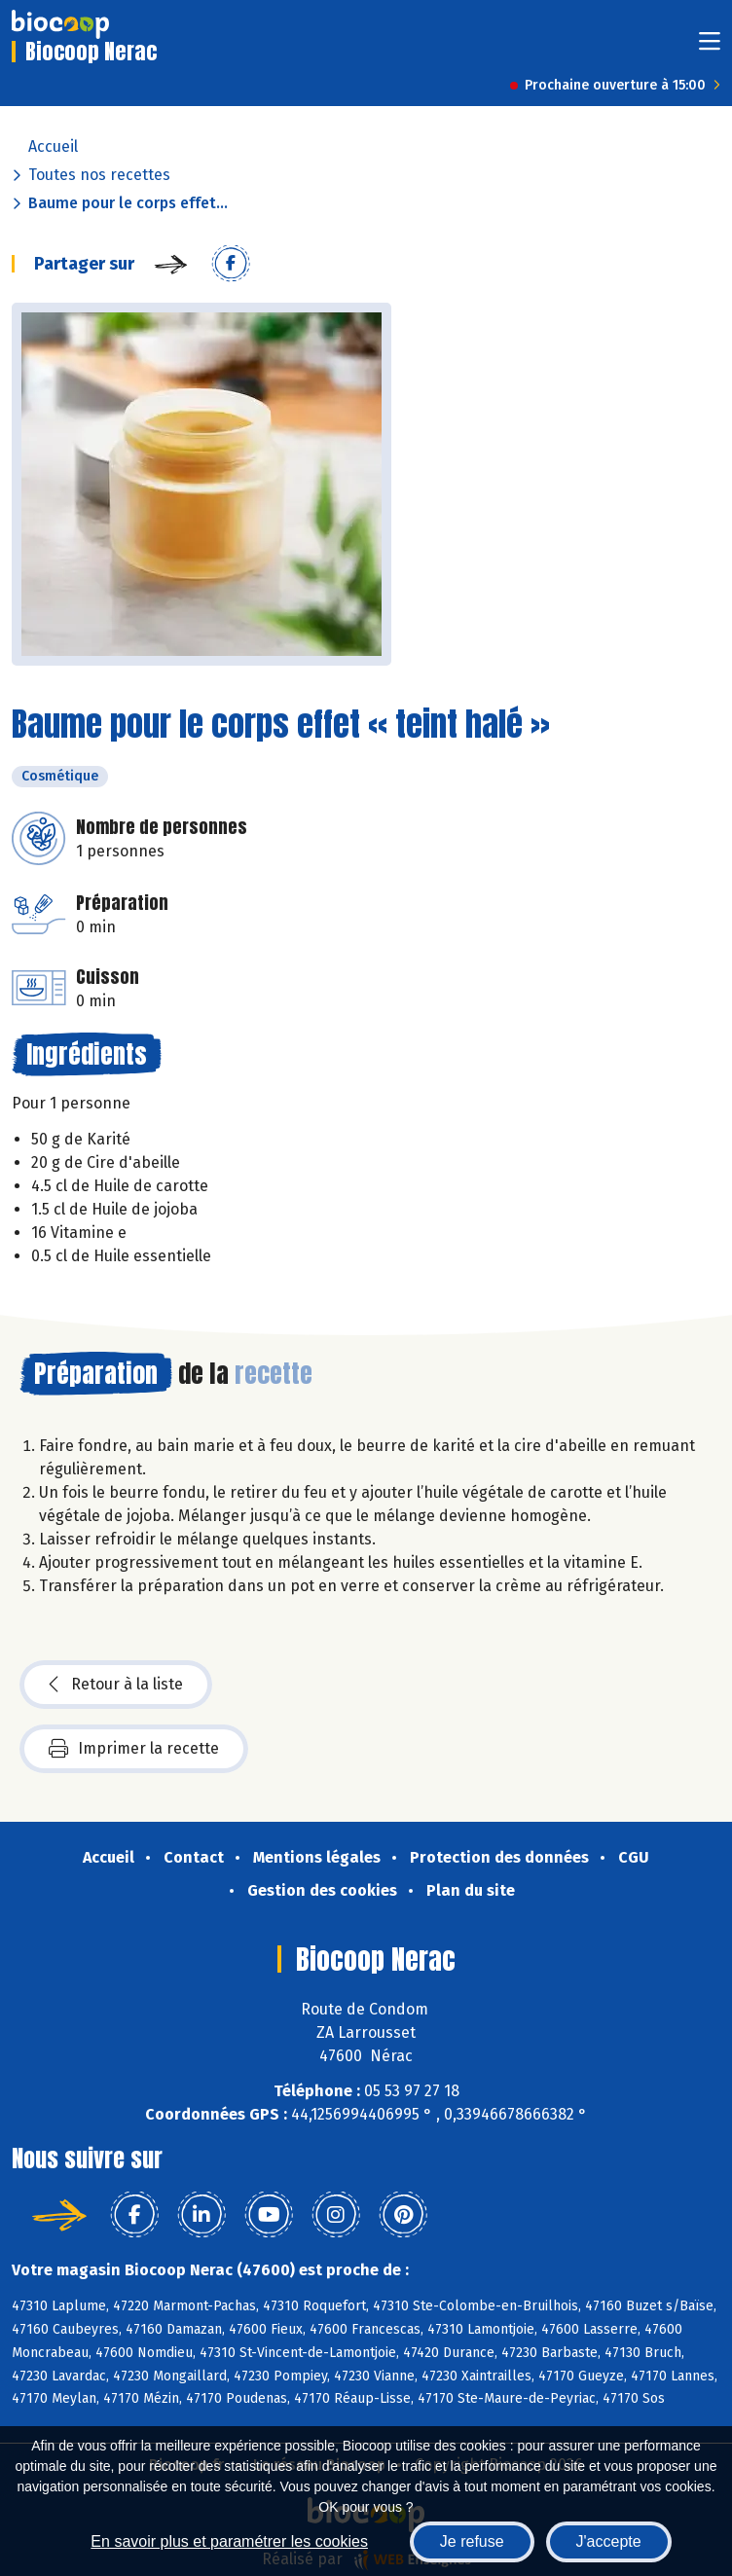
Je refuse (472, 2541)
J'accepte (608, 2541)
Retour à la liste (116, 1684)
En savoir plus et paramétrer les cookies (229, 2541)
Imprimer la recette (134, 1749)
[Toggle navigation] (709, 47)
